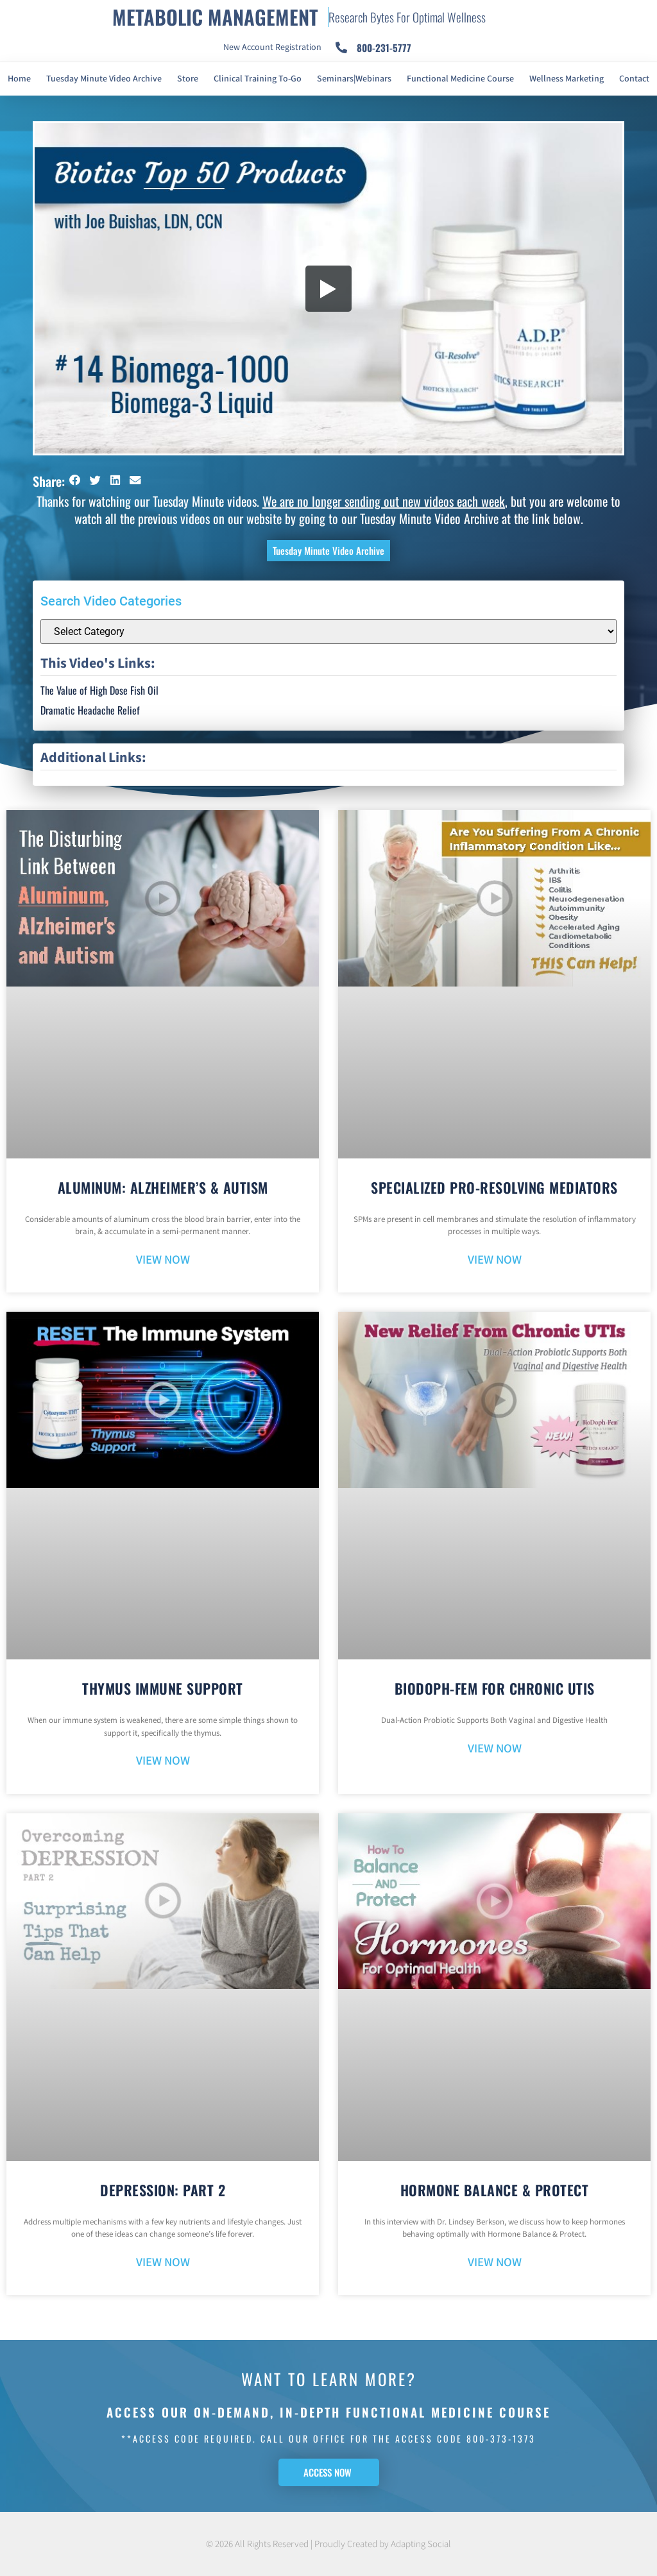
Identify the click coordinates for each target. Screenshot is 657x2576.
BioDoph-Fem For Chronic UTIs (495, 1688)
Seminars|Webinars (354, 79)
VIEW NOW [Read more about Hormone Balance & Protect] (495, 2263)
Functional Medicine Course (460, 79)
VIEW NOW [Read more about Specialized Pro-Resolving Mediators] (495, 1260)
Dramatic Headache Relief (90, 710)
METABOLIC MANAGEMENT (215, 16)
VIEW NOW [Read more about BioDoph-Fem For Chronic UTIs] (495, 1749)
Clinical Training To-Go (258, 79)
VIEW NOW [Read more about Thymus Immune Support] (163, 1761)
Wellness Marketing (566, 79)
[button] (75, 480)
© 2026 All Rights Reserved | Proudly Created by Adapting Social (328, 2544)
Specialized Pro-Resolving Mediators (494, 1187)
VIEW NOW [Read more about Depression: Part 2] (163, 2263)
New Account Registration (272, 47)
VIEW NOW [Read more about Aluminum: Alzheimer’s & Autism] (163, 1260)
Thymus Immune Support (162, 1688)
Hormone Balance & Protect (494, 2190)
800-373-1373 (501, 2438)
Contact (634, 79)
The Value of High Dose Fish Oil (99, 690)
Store (187, 79)
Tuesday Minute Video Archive (104, 79)
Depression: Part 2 (162, 2190)
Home (19, 79)
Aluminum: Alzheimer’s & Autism (163, 1187)
